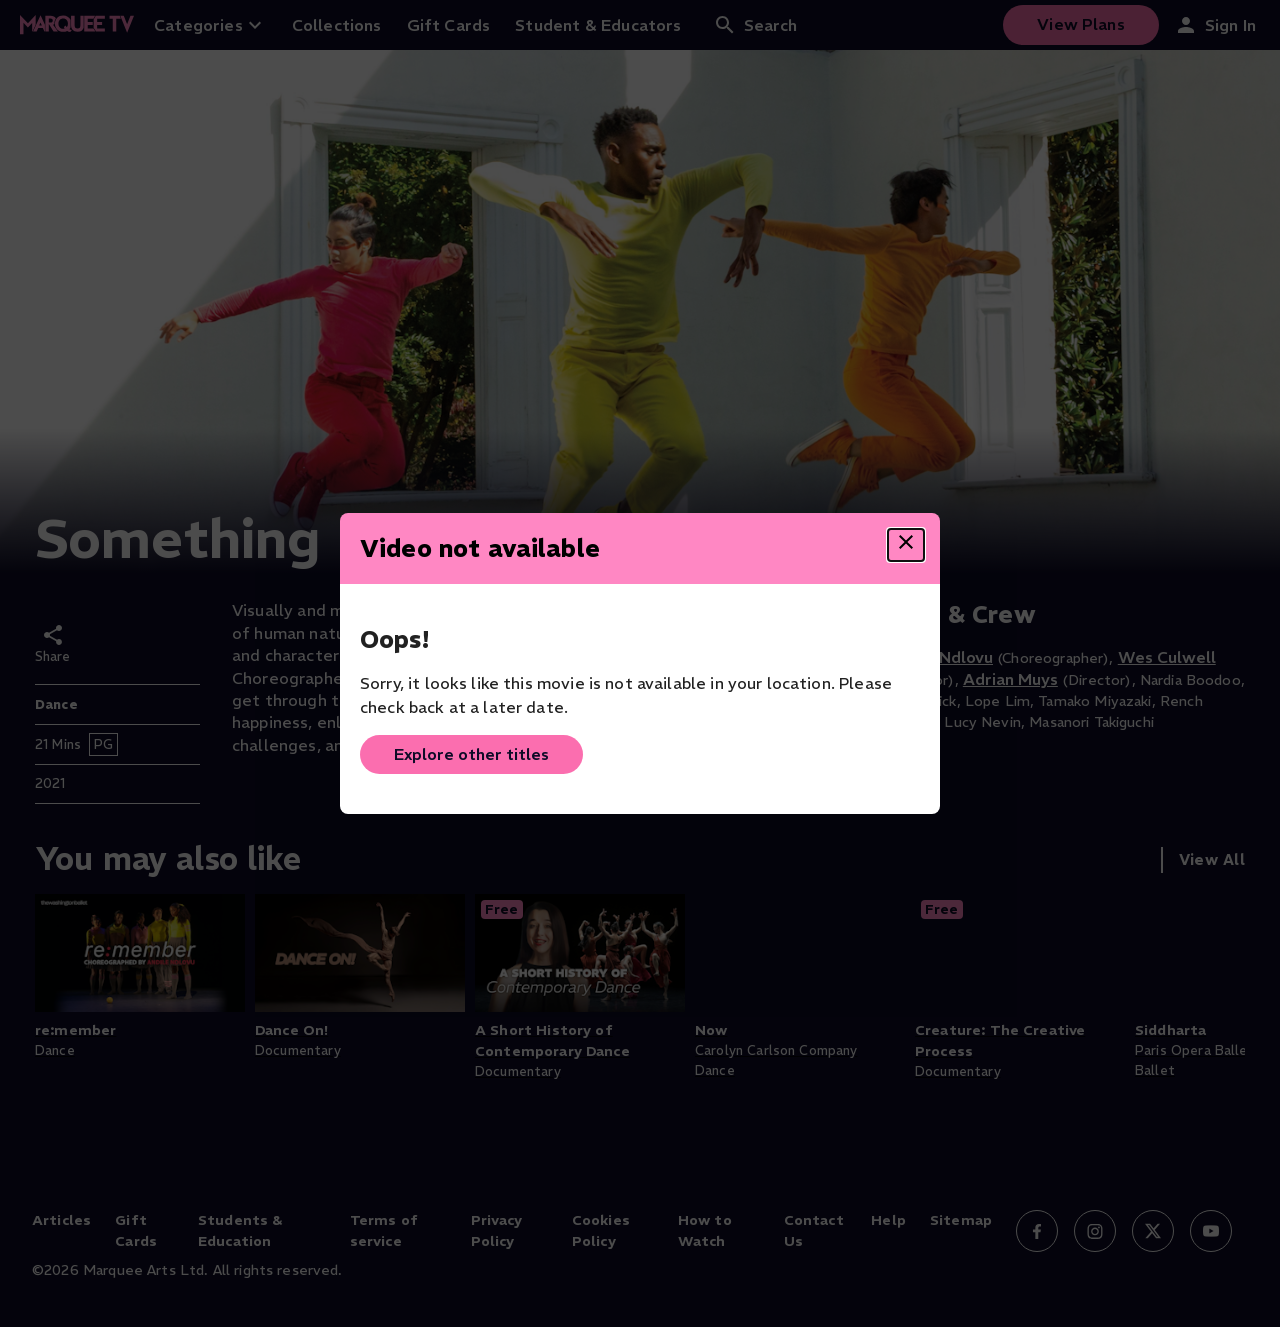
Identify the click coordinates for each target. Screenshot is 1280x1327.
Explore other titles (471, 754)
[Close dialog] (906, 545)
